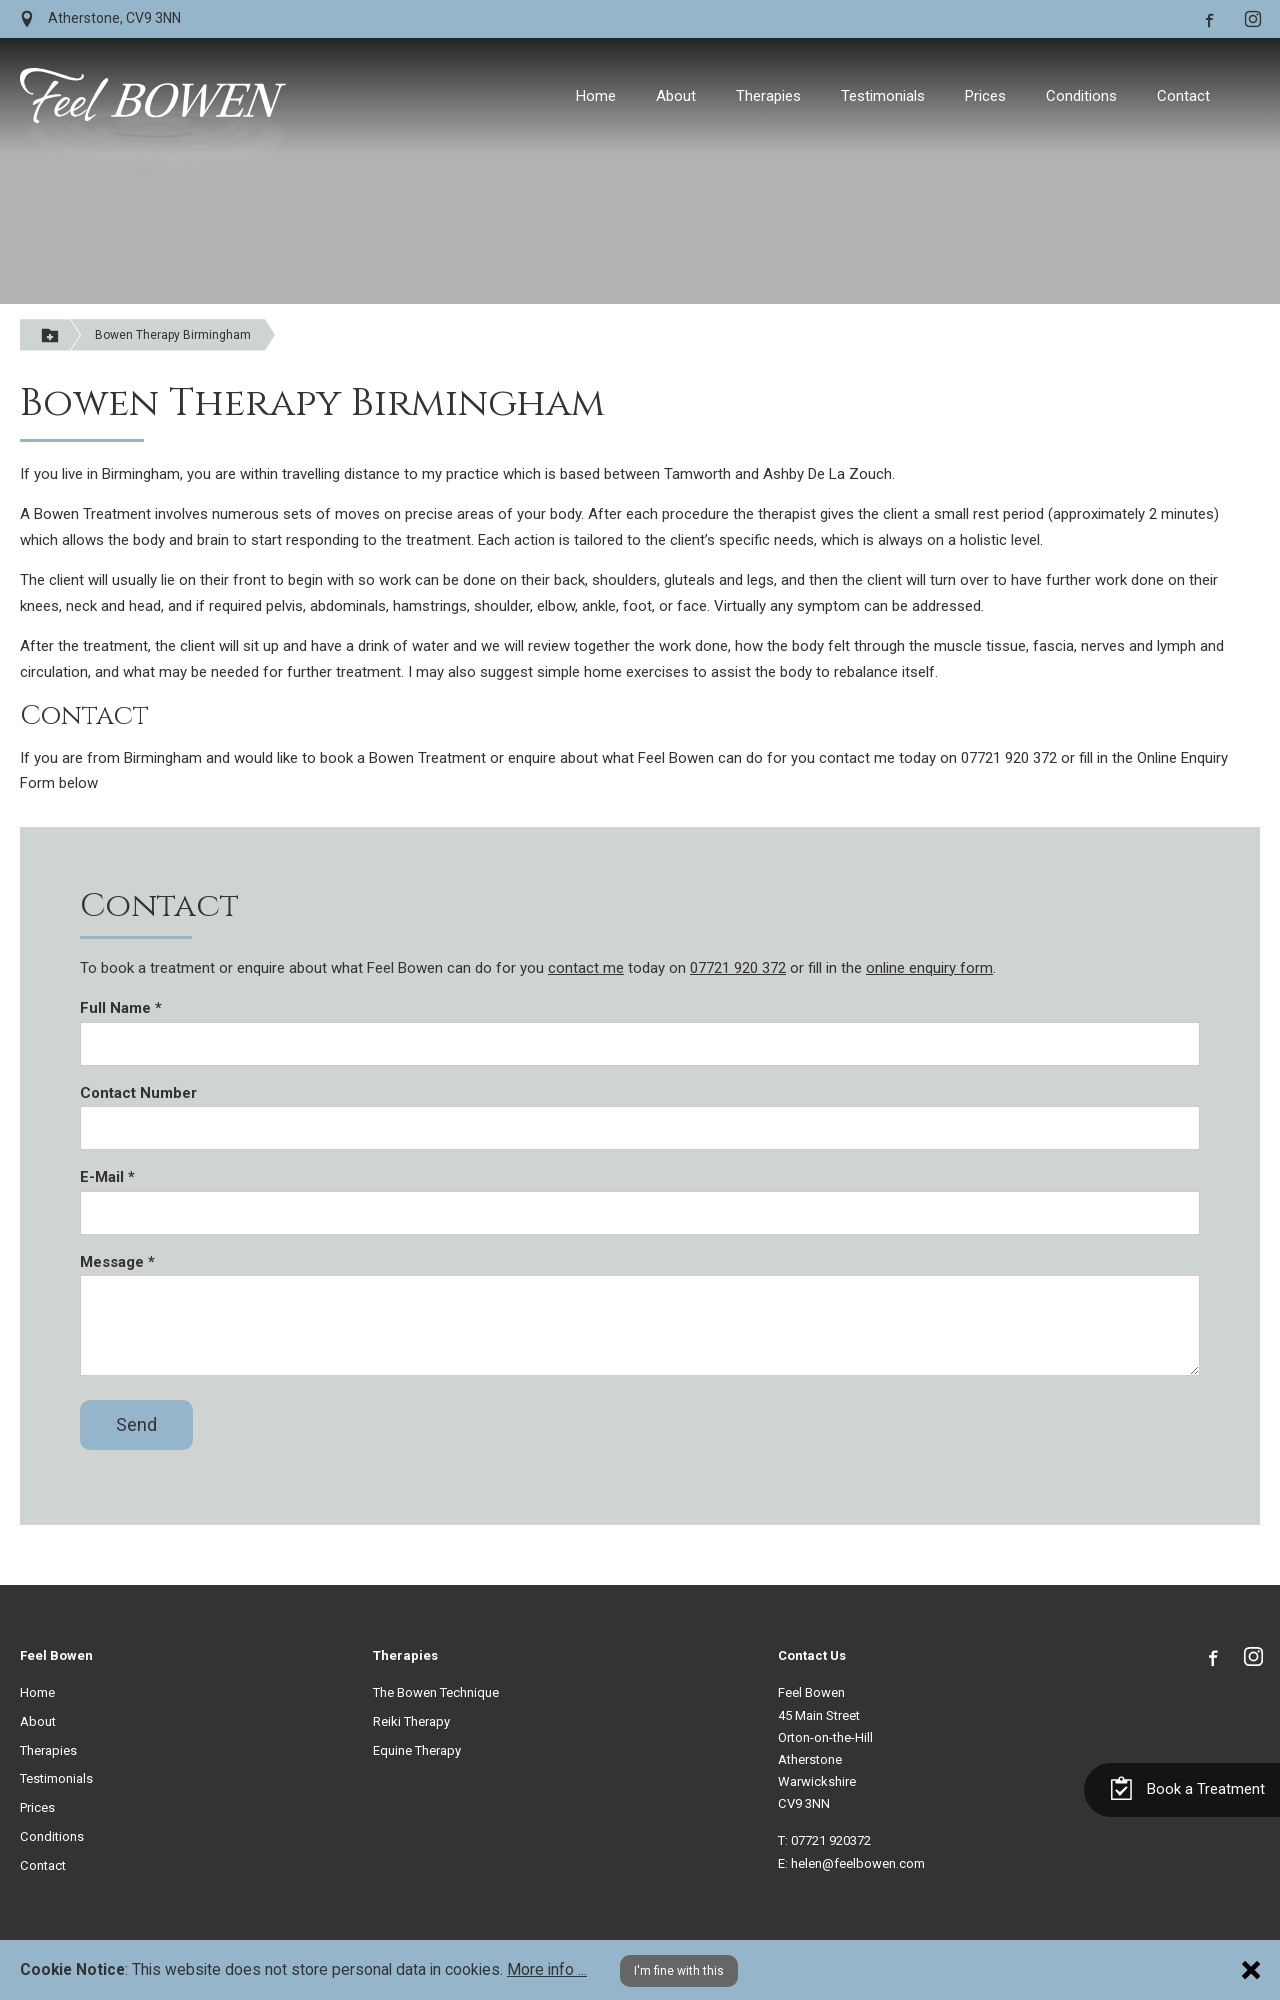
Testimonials (883, 96)
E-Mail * (107, 1177)
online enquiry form (929, 968)
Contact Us (812, 1655)
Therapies (768, 96)
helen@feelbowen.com (858, 1863)
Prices (985, 96)
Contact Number (138, 1093)
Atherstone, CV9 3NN (100, 18)
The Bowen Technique (436, 1692)
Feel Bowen (56, 1655)
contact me (586, 968)
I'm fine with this (679, 1971)
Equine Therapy (417, 1750)
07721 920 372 (738, 968)
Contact (1183, 96)
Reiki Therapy (411, 1721)
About (676, 96)
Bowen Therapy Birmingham (173, 335)
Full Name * (121, 1008)
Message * (117, 1262)
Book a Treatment (1187, 1772)
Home (596, 96)
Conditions (1081, 96)
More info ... (547, 1970)
